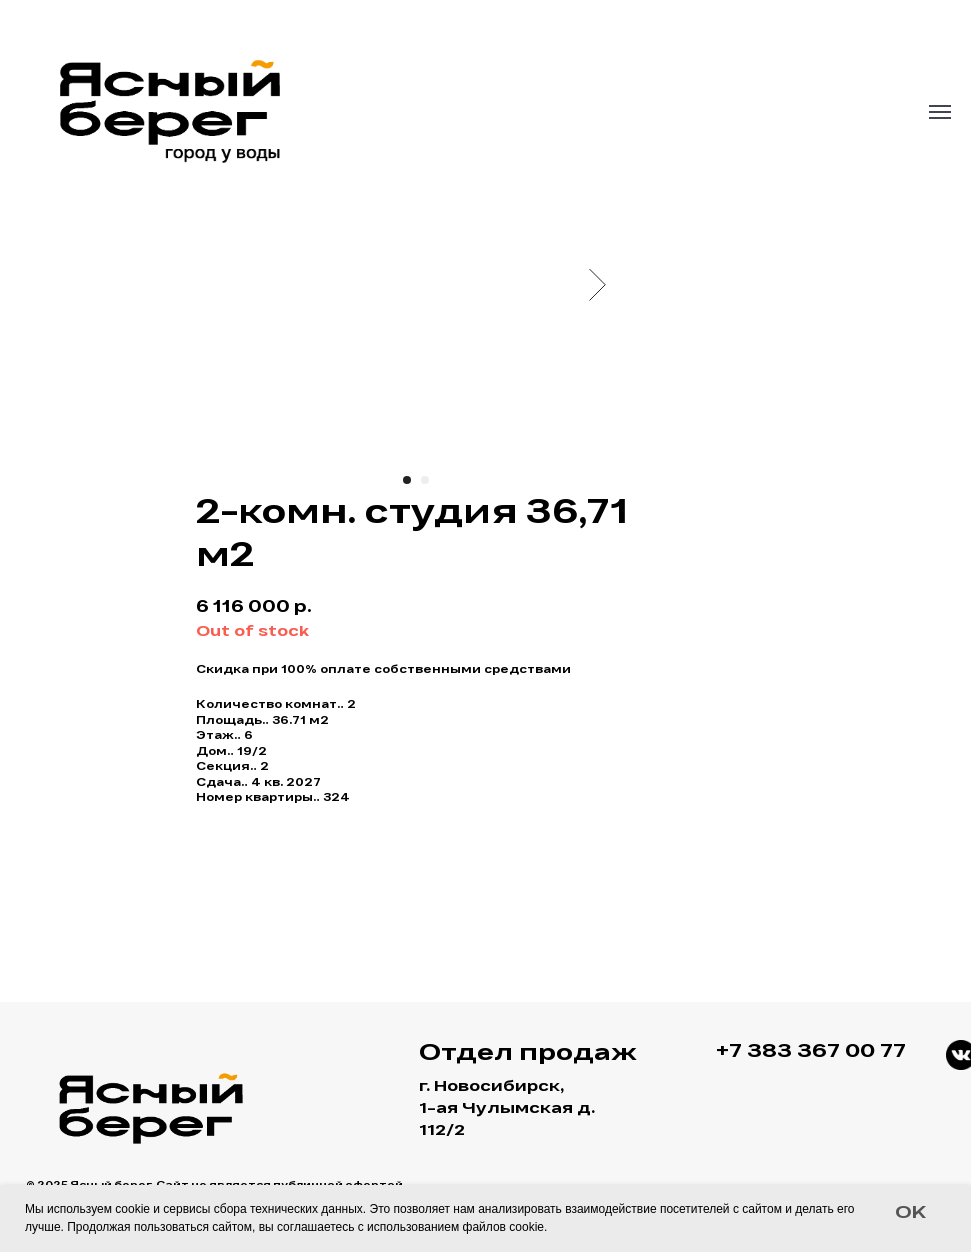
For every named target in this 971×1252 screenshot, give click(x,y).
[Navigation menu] (940, 112)
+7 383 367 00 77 (811, 1052)
